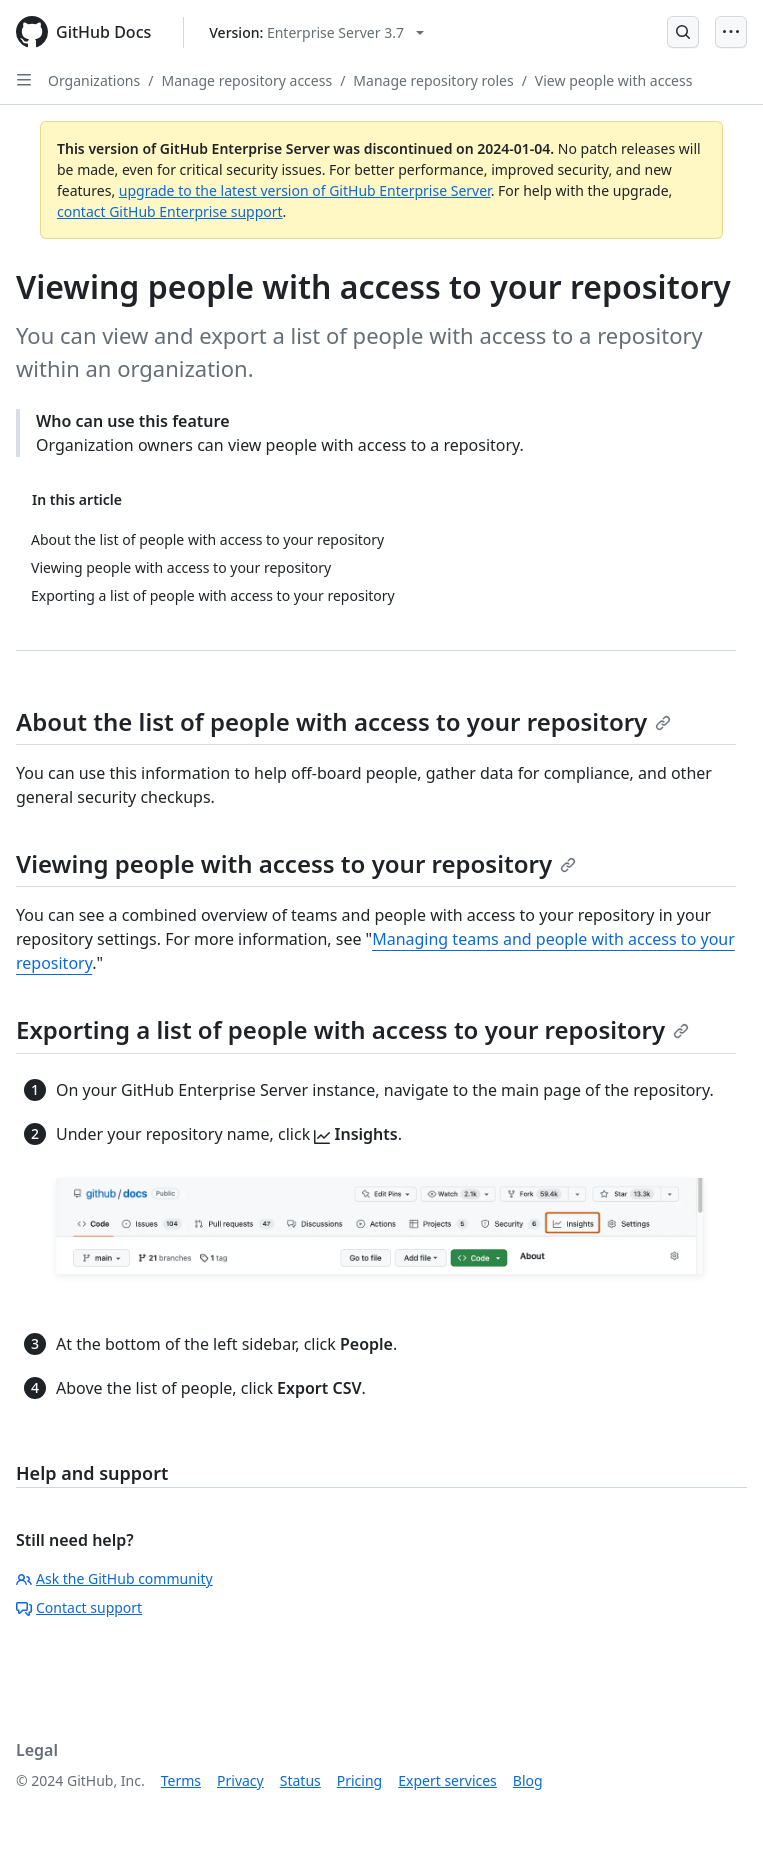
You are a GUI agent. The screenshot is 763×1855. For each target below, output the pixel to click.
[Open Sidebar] (24, 80)
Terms (181, 1780)
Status (300, 1780)
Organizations (94, 80)
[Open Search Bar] (683, 32)
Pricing (359, 1780)
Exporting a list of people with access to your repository (352, 1029)
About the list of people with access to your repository (343, 721)
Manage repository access (246, 80)
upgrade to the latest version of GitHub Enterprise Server (305, 190)
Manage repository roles (433, 80)
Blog (528, 1780)
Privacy (240, 1780)
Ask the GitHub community (114, 1578)
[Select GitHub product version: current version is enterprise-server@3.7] (316, 32)
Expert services (447, 1780)
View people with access (614, 80)
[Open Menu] (731, 32)
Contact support (79, 1607)
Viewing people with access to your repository (296, 863)
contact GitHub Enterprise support (170, 211)
